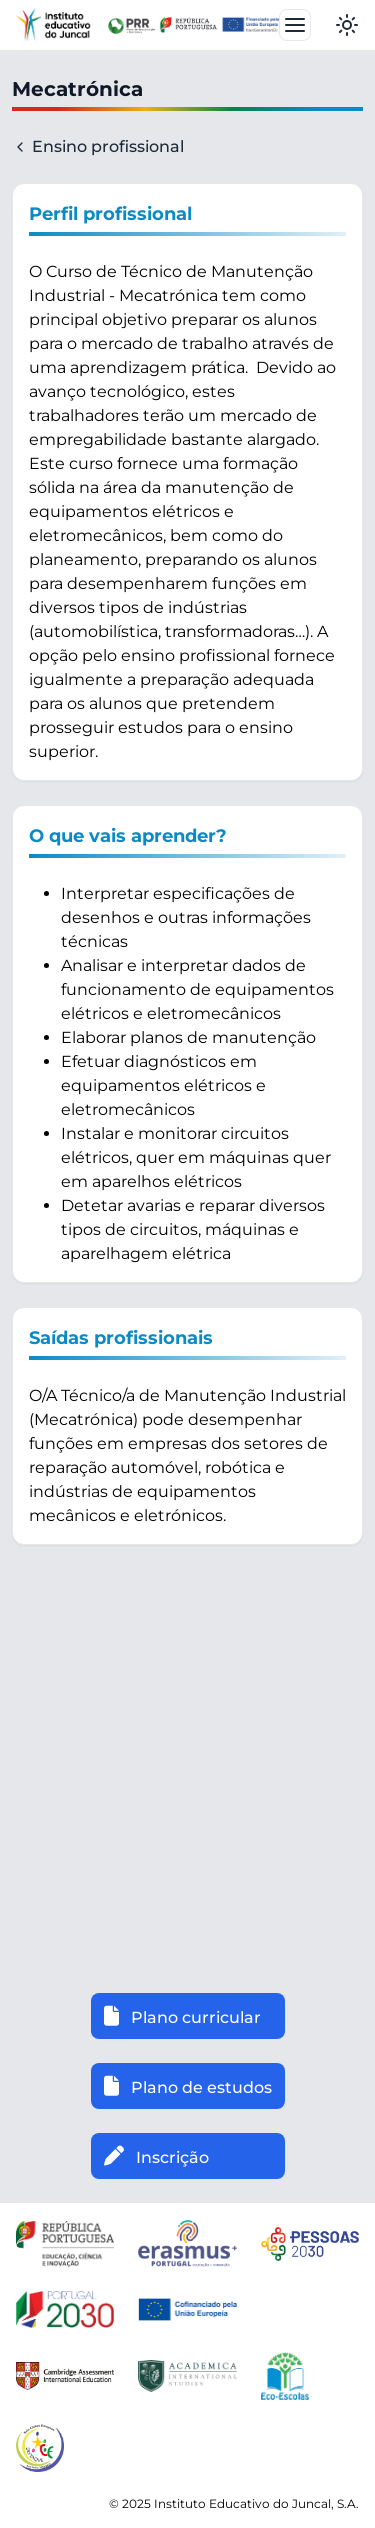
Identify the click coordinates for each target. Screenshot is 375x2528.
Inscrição (156, 2156)
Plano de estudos (188, 2086)
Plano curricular (182, 2016)
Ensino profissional (98, 146)
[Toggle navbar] (295, 25)
